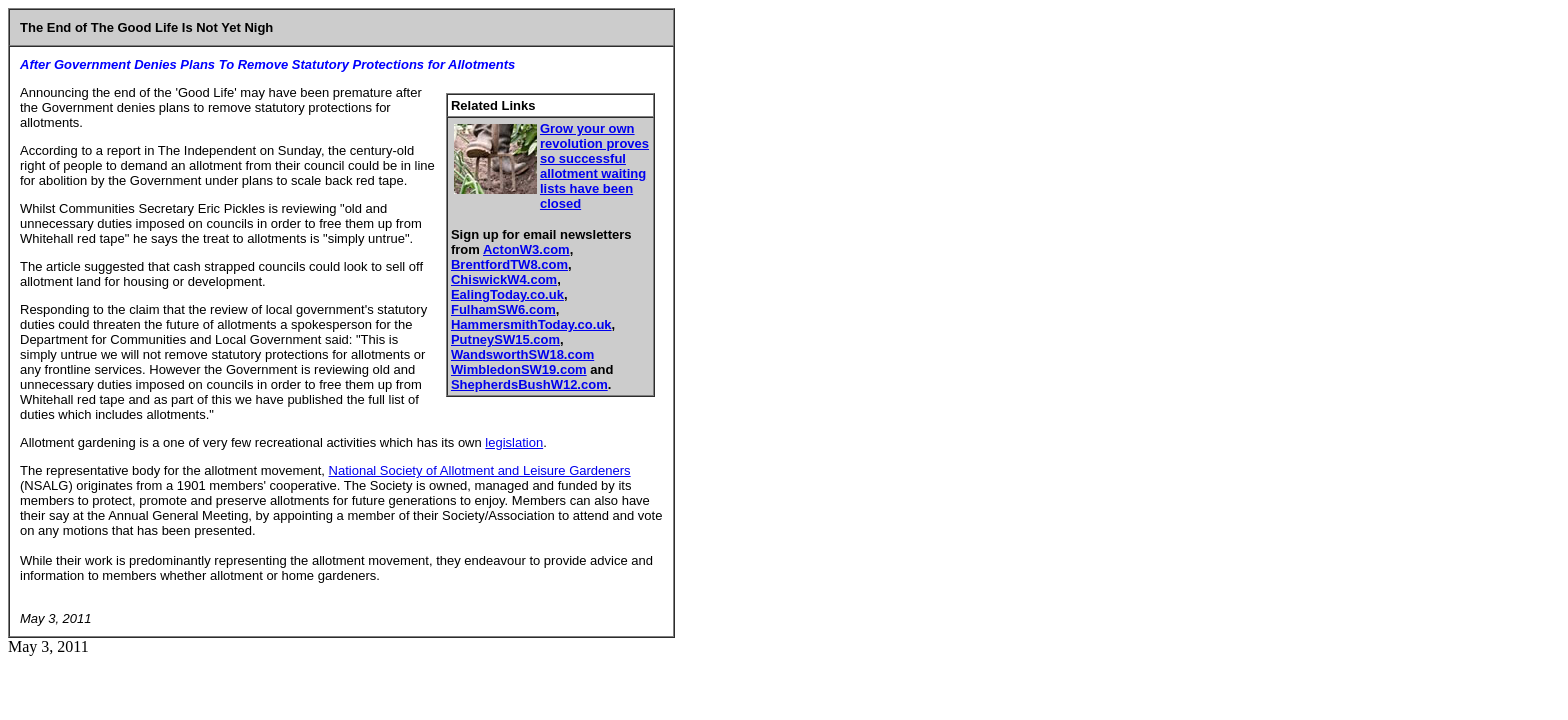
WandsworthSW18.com (522, 354)
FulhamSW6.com (503, 309)
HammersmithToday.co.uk (531, 324)
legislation (514, 442)
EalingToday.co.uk (507, 294)
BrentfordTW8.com (509, 264)
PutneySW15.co (500, 339)
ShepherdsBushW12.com (529, 384)
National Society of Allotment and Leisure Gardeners (480, 470)
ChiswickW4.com (504, 279)
